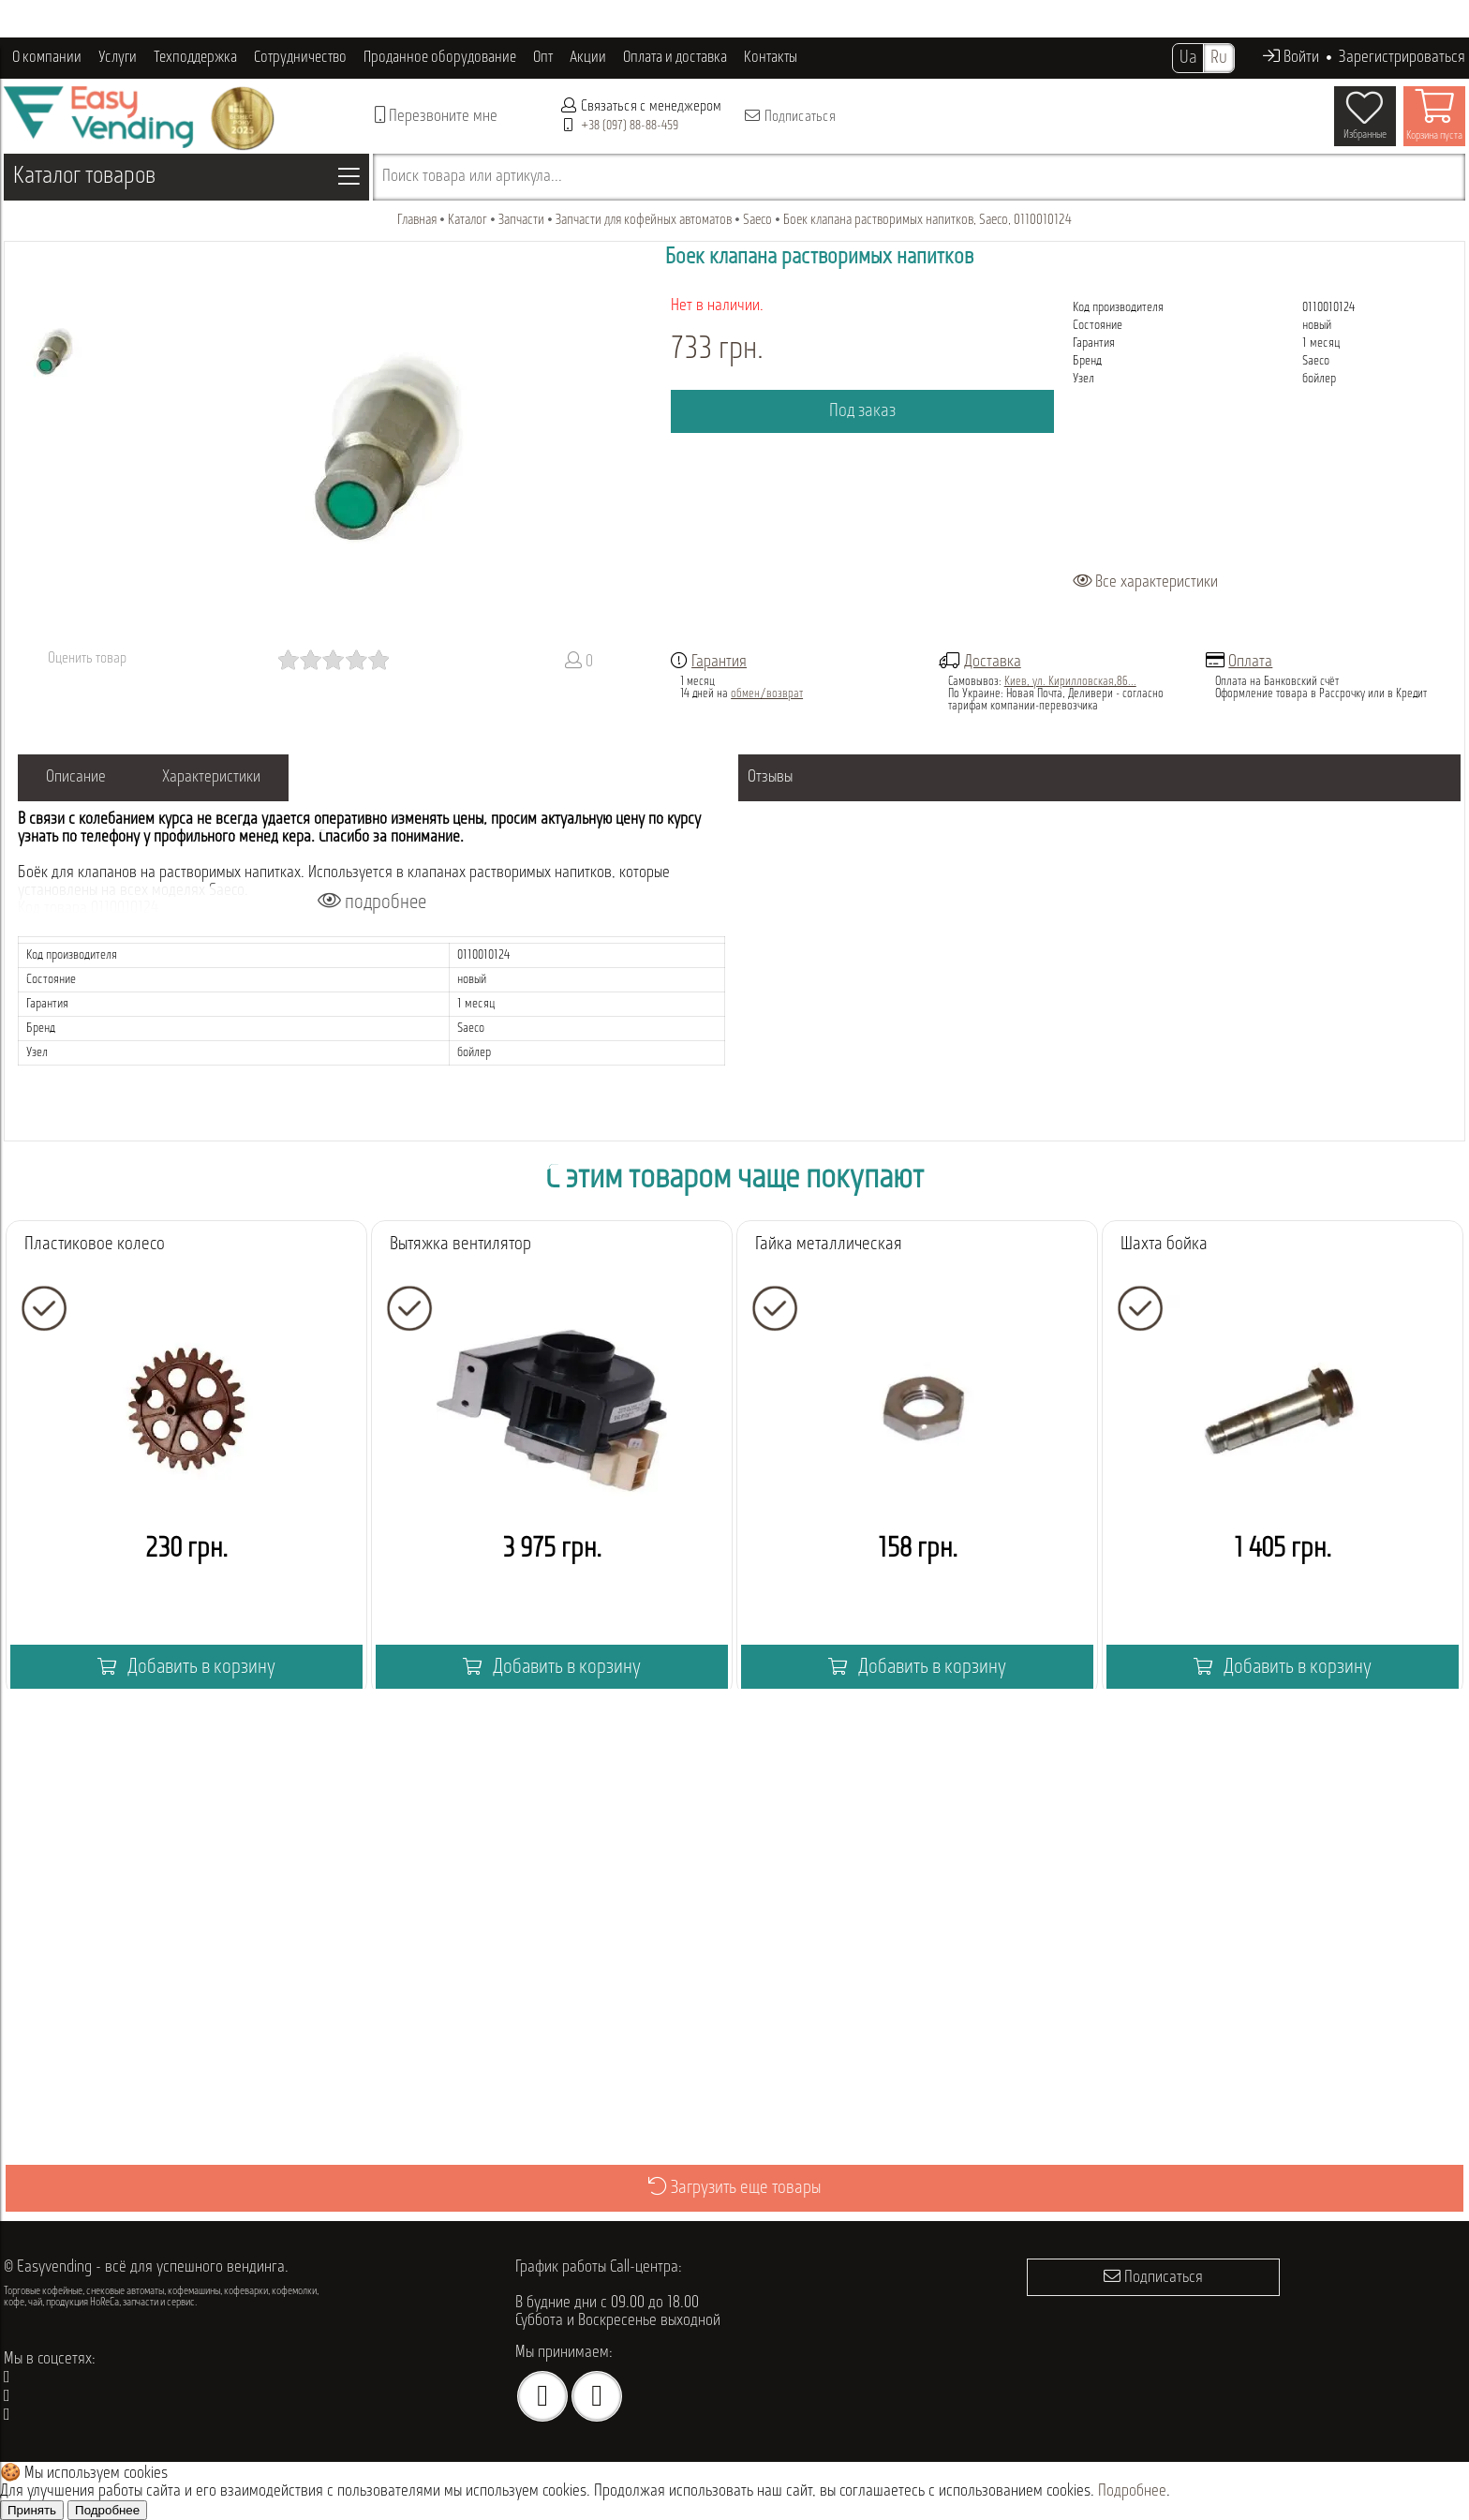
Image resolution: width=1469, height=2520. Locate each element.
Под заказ (862, 411)
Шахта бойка (1164, 1244)
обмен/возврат (767, 694)
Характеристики (211, 777)
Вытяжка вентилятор (460, 1244)
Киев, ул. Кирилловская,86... (1070, 682)
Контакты (770, 58)
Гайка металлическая (828, 1244)
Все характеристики (1145, 582)
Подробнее (1132, 2491)
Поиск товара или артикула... (472, 177)
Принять (31, 2510)
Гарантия (719, 662)
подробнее (372, 902)
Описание (76, 777)
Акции (588, 58)
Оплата (1250, 662)
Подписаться (789, 116)
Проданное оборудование (440, 58)
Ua (1188, 58)
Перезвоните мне (436, 116)
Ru (1218, 58)
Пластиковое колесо (94, 1244)
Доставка (992, 662)
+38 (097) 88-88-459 (629, 126)
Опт (543, 58)
